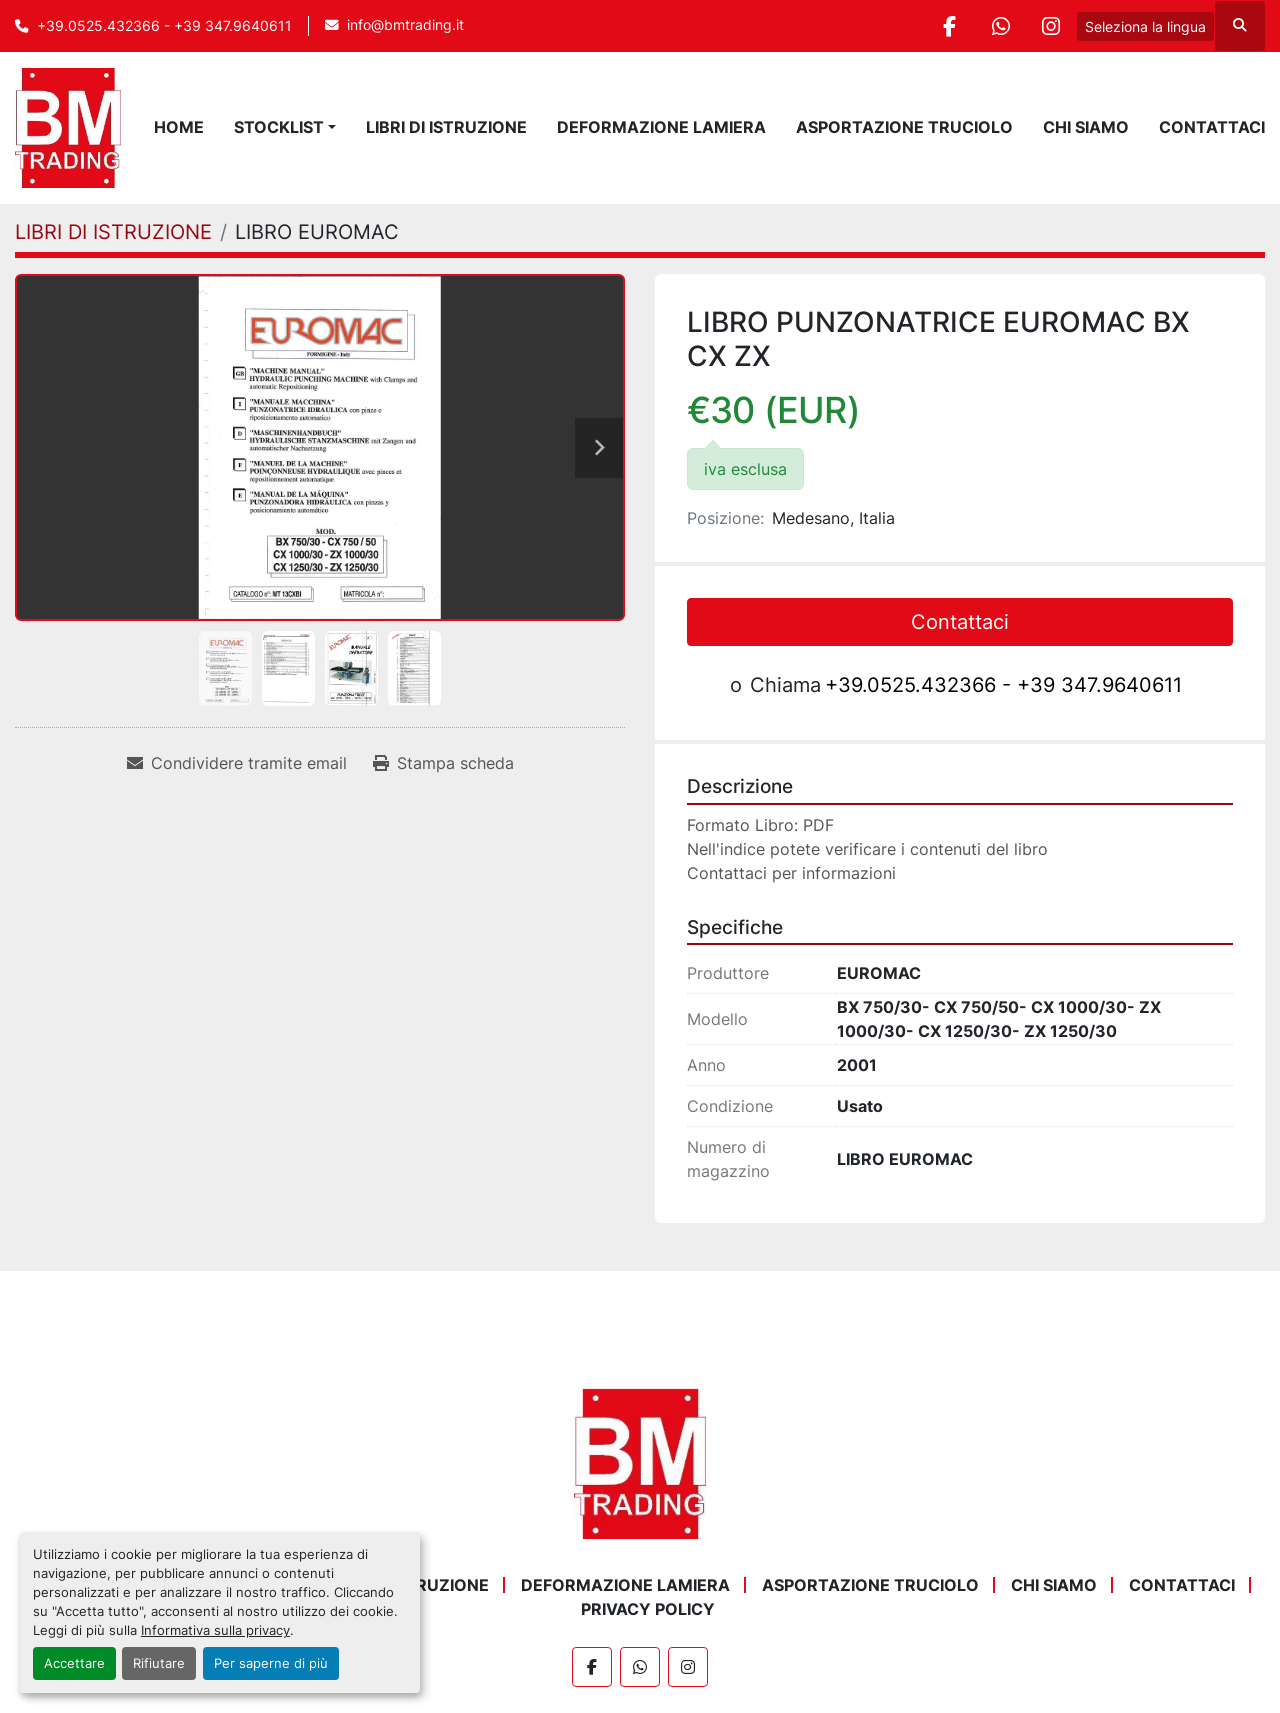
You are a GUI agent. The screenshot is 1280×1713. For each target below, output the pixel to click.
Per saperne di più (271, 1663)
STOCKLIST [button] (279, 127)
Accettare (74, 1663)
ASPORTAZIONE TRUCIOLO (904, 127)
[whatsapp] (1000, 26)
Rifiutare (159, 1663)
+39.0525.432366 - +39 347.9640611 (164, 26)
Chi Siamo (1086, 127)
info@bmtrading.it (405, 25)
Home (179, 127)
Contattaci (1212, 127)
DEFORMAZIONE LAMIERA (661, 127)
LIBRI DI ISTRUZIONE (446, 127)
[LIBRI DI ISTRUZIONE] (113, 232)
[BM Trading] (640, 1463)
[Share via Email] (237, 763)
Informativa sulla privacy (215, 1630)
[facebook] (949, 26)
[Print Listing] (443, 763)
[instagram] (1051, 26)
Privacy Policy (648, 1609)
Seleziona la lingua (1145, 26)
